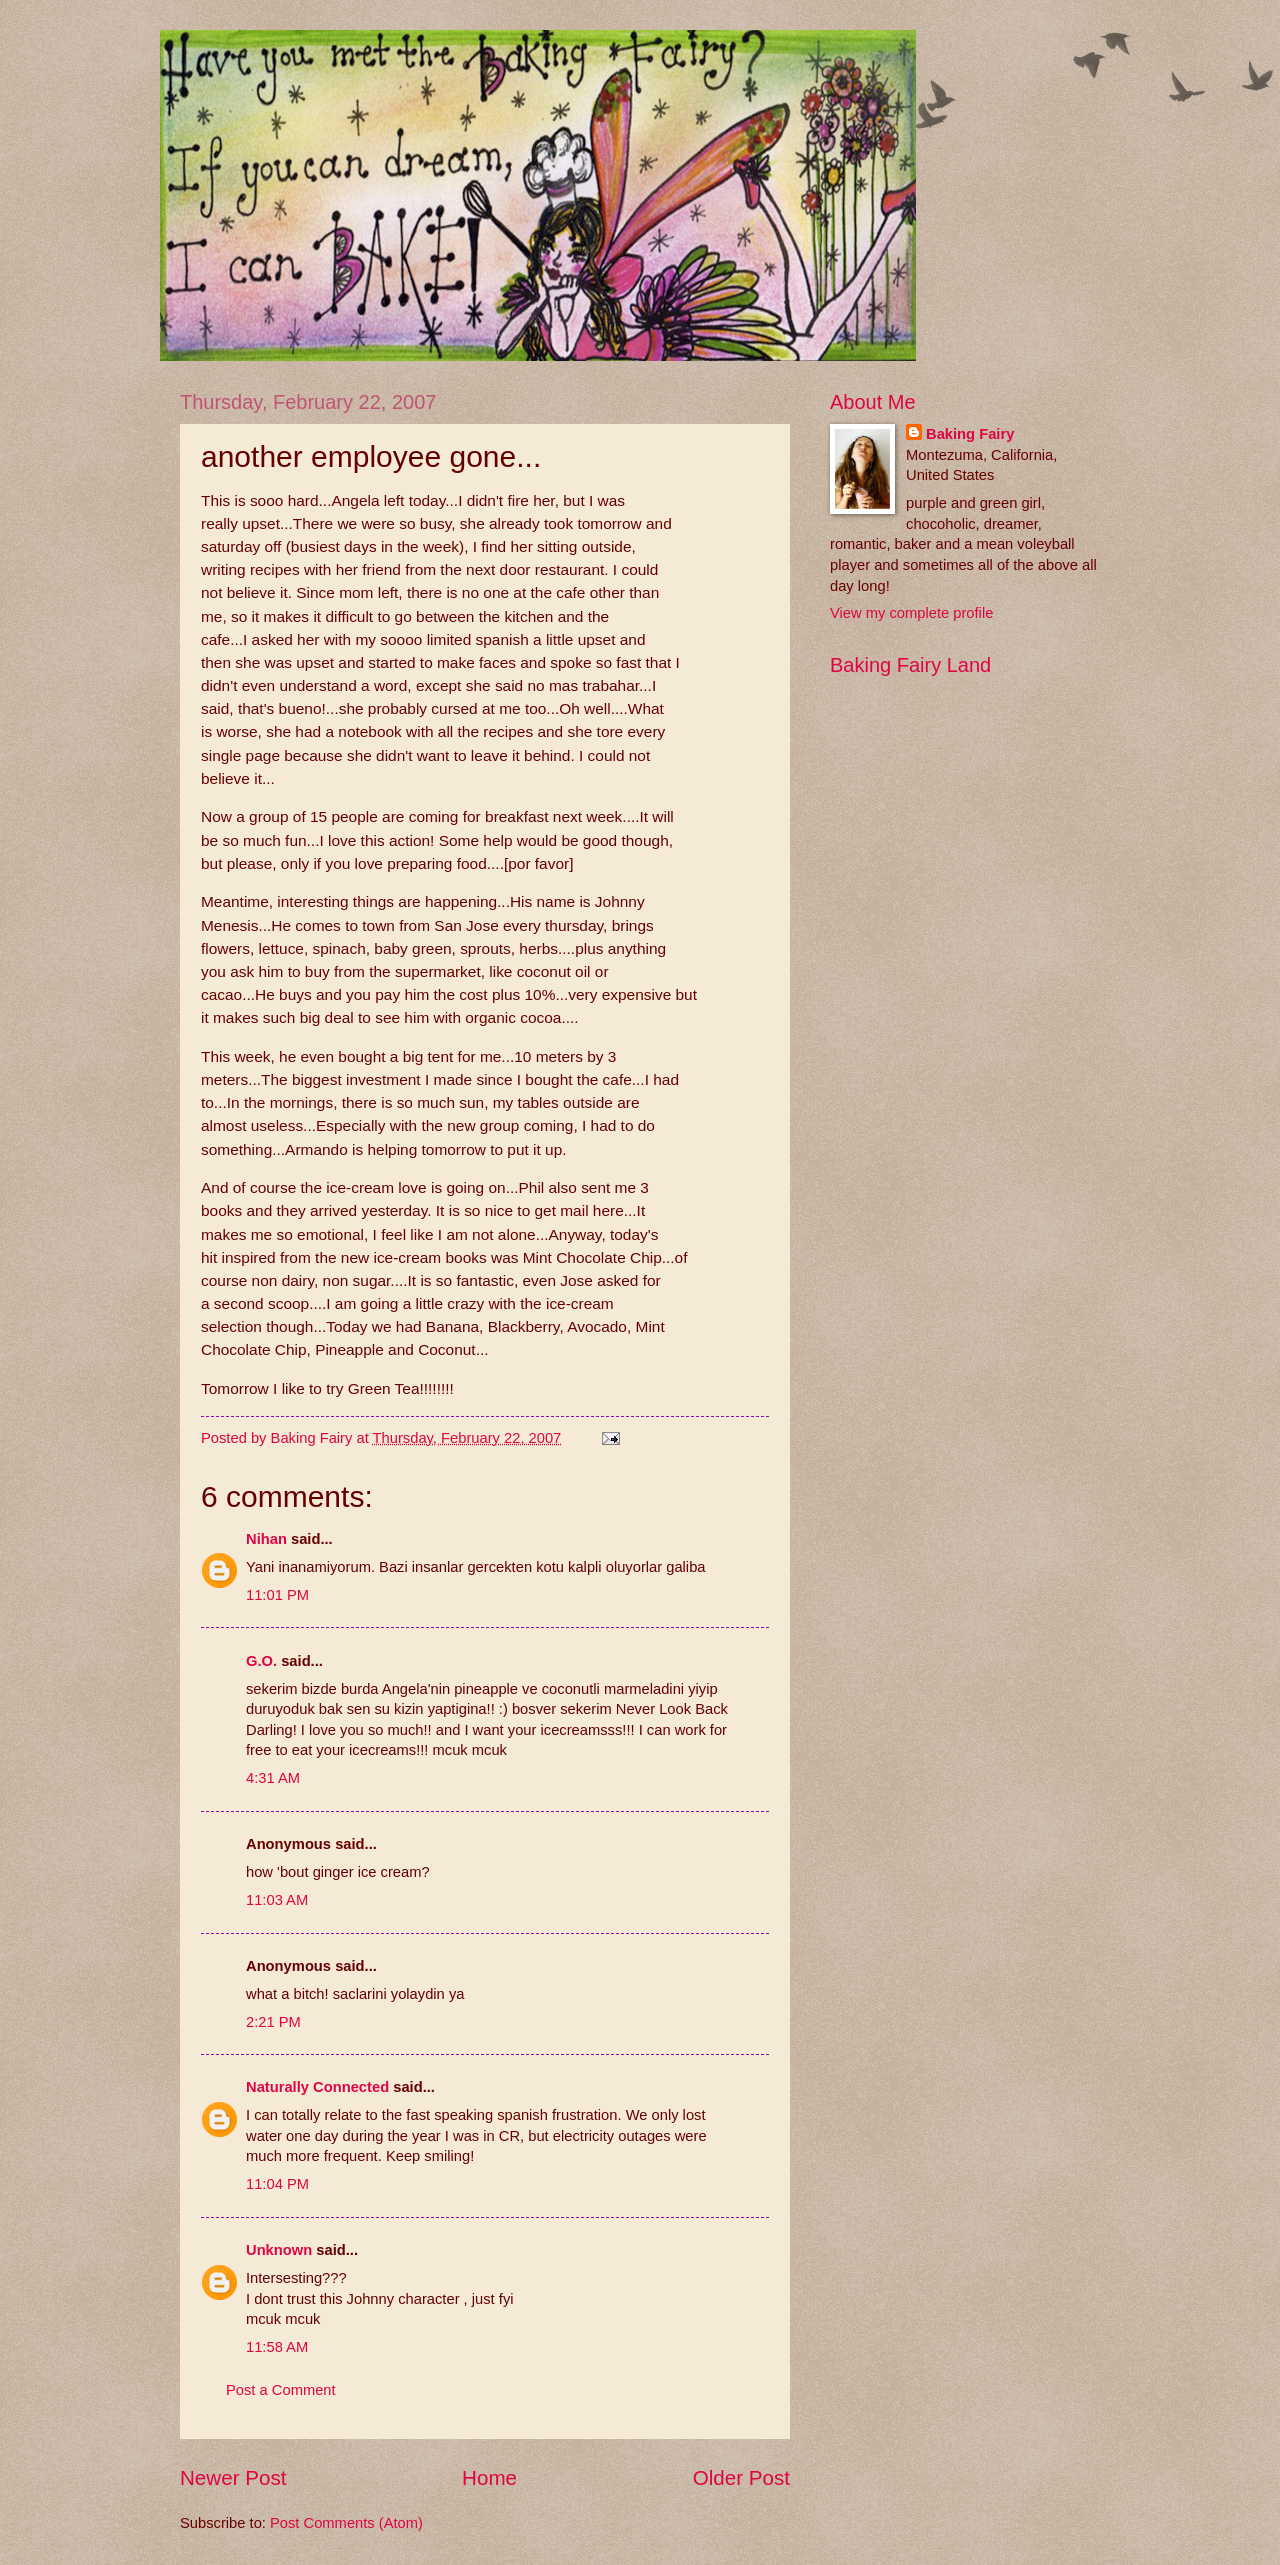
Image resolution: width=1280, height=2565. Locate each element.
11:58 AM (277, 2347)
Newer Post (233, 2477)
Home (489, 2477)
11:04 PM (277, 2184)
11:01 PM (277, 1595)
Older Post (741, 2477)
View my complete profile (911, 613)
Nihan (266, 1539)
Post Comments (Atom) (346, 2523)
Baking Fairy (970, 434)
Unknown (279, 2250)
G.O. (261, 1661)
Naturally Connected (317, 2087)
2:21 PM (273, 2022)
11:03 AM (277, 1900)
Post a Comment (281, 2390)
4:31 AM (273, 1778)
